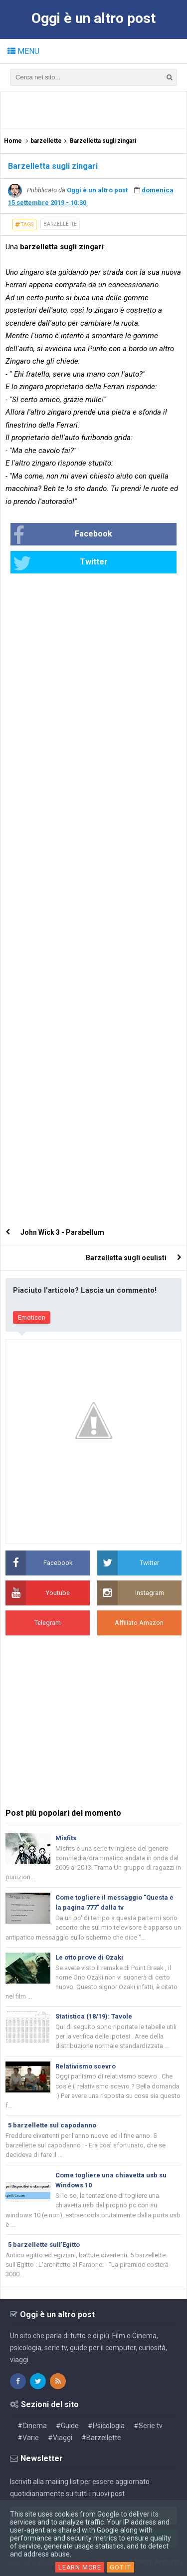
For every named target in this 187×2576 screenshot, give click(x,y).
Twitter (60, 563)
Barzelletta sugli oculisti (126, 1258)
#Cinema (32, 2426)
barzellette (60, 224)
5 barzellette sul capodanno (52, 2125)
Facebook (62, 535)
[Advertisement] (96, 108)
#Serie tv (148, 2426)
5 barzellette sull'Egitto (44, 2244)
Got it (120, 2567)
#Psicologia (106, 2426)
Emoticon (31, 1317)
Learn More (79, 2567)
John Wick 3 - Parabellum (62, 1232)
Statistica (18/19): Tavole (93, 2016)
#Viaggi (60, 2438)
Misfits (65, 1838)
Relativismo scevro (85, 2066)
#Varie (28, 2438)
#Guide (67, 2426)
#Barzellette (101, 2438)
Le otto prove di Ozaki (89, 1957)
